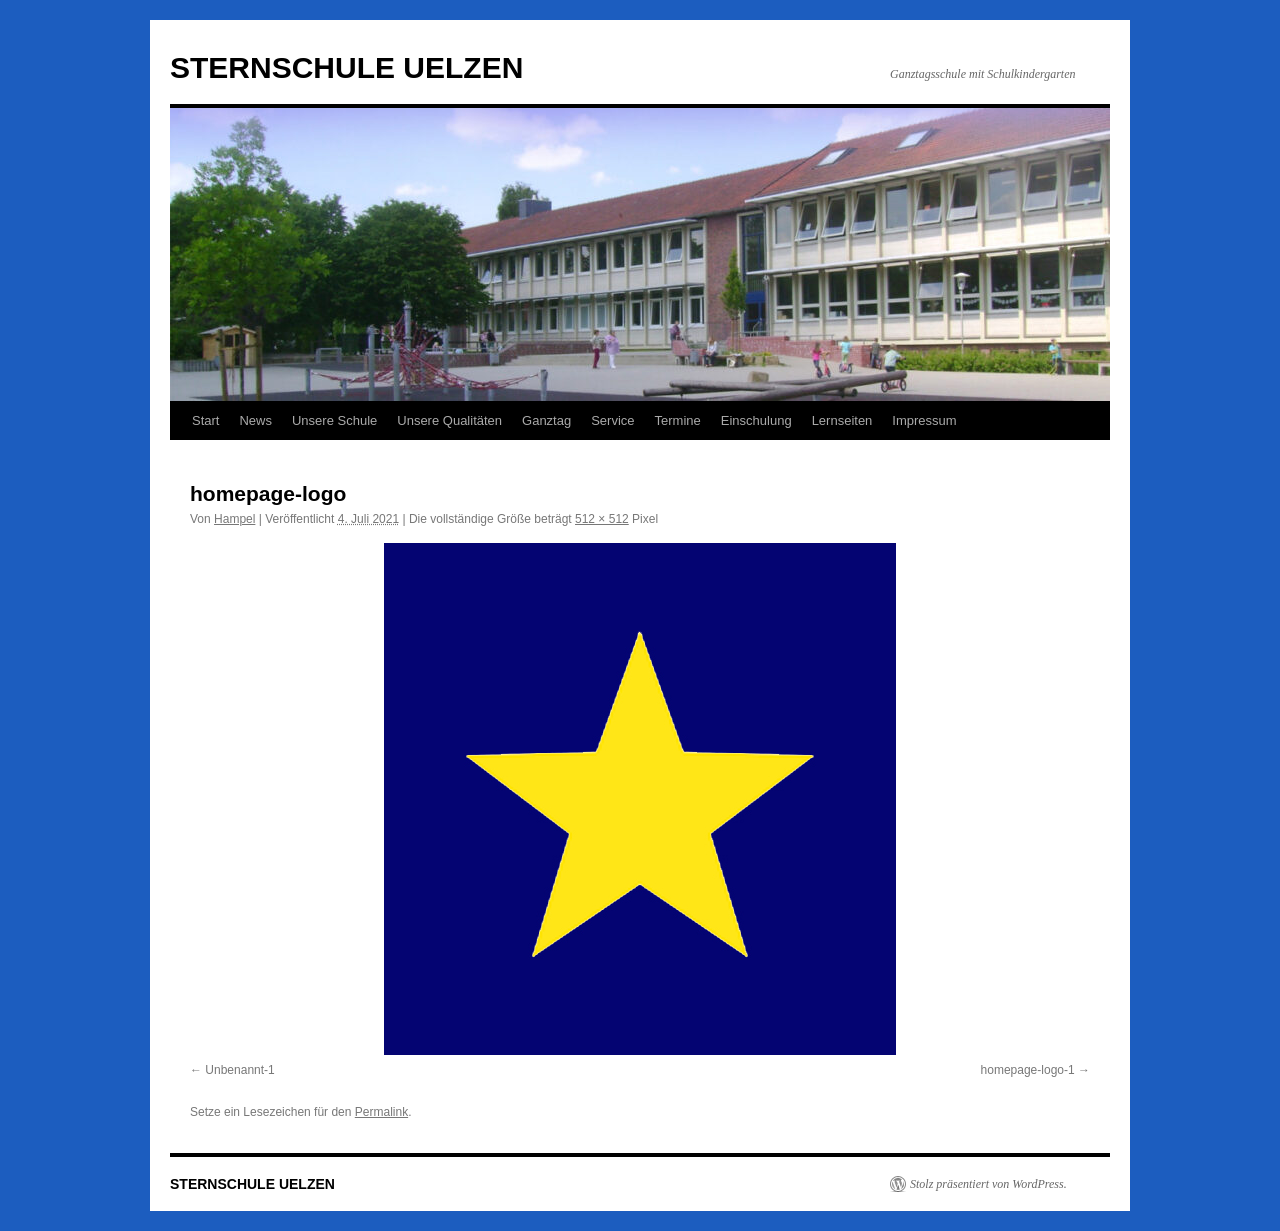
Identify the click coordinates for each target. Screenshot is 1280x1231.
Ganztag (546, 420)
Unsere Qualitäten (449, 420)
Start (205, 420)
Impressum (924, 420)
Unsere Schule (334, 420)
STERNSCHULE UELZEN (346, 67)
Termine (678, 420)
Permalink (381, 1112)
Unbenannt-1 (239, 1070)
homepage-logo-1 (1028, 1070)
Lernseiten (842, 420)
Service (612, 420)
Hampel (234, 519)
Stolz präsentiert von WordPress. (988, 1184)
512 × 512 (602, 519)
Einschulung (756, 420)
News (255, 420)
